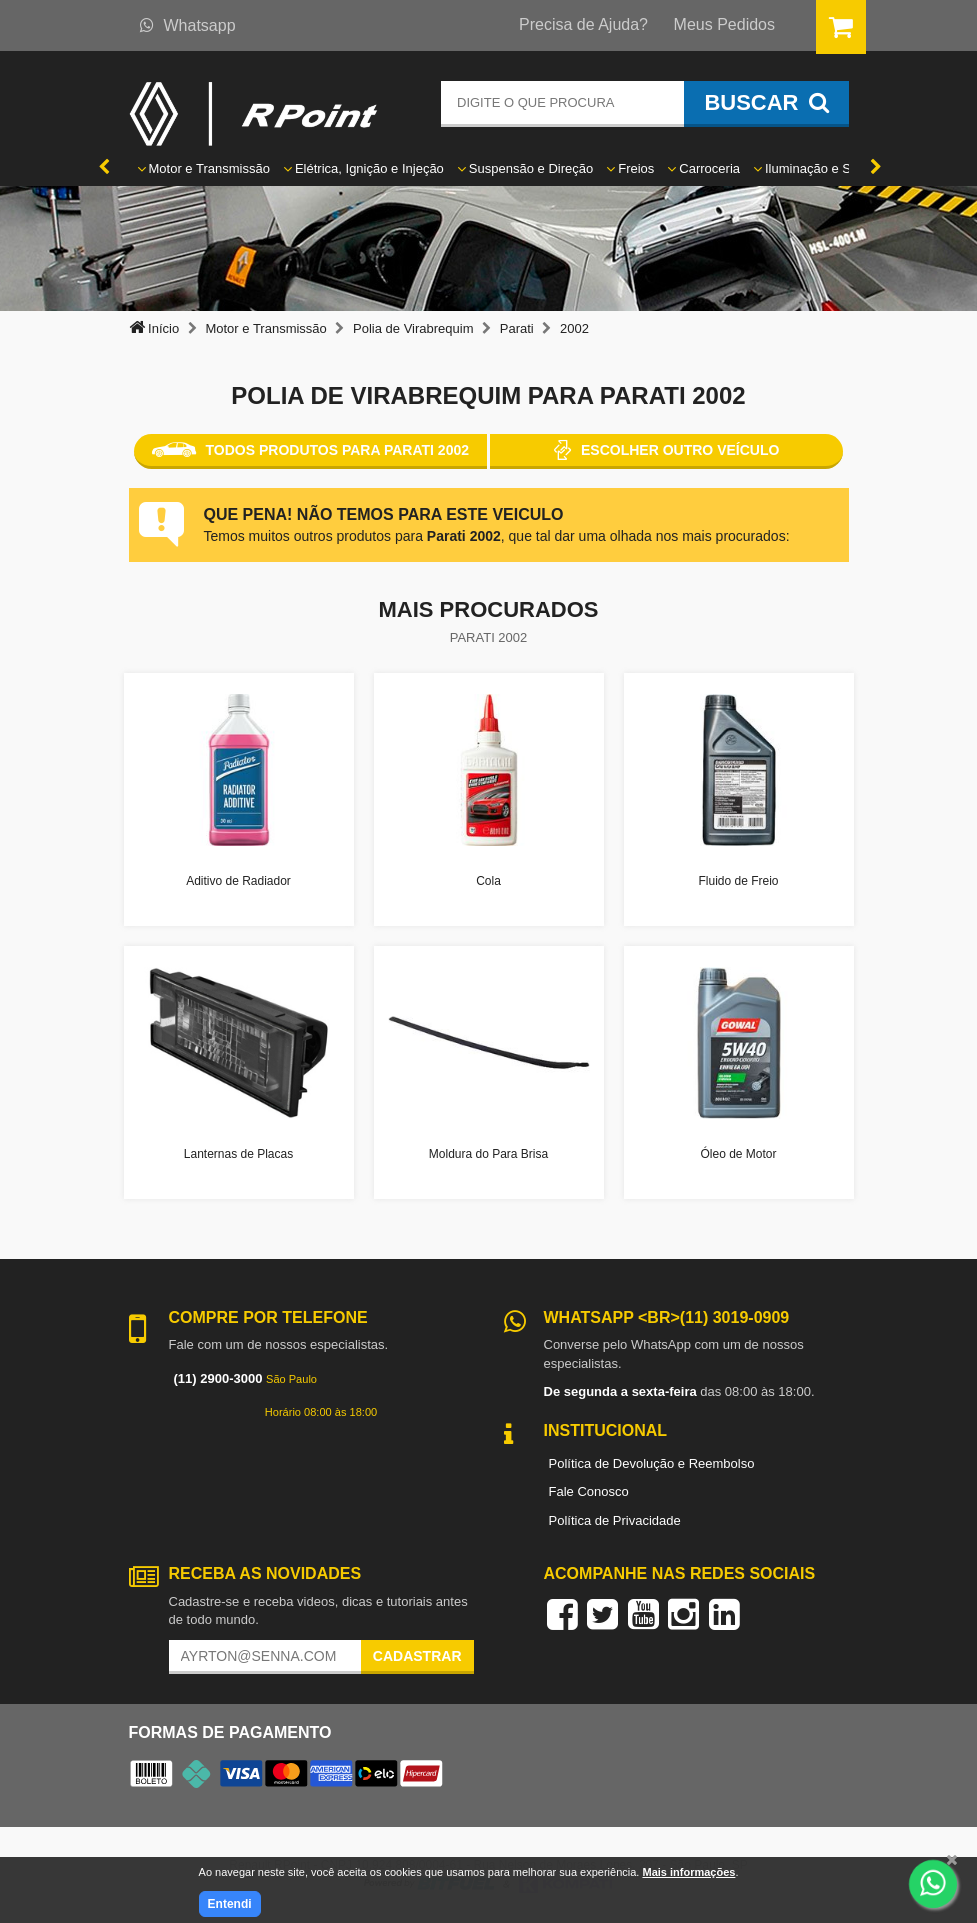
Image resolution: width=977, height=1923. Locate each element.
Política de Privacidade (615, 1520)
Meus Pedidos (724, 24)
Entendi (230, 1904)
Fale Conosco (589, 1491)
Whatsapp (188, 25)
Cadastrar (417, 1656)
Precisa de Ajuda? (583, 24)
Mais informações (688, 1872)
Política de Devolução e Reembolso (652, 1463)
